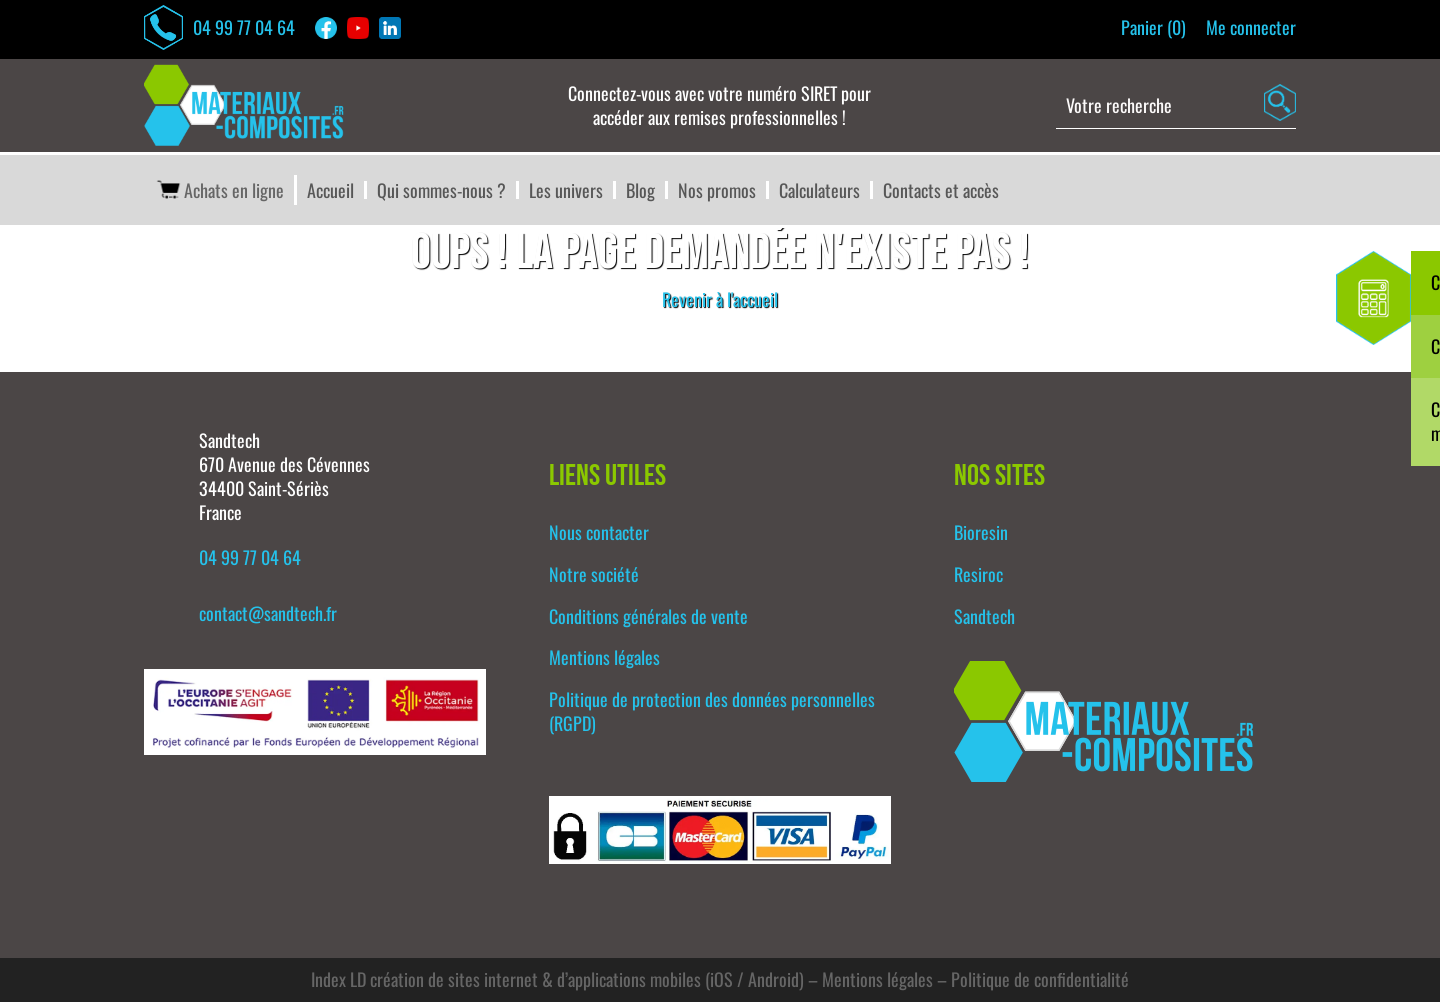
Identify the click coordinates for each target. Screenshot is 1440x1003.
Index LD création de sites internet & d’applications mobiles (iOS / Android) (557, 981)
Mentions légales (604, 659)
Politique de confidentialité (1040, 981)
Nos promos (717, 191)
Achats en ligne (219, 191)
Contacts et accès (941, 191)
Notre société (594, 575)
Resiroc (978, 575)
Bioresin (981, 533)
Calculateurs (819, 191)
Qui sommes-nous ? (441, 191)
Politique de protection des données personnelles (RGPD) (712, 712)
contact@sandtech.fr (268, 614)
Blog (640, 191)
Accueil (330, 191)
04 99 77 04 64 (220, 28)
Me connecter (1251, 28)
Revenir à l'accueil (720, 300)
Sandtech (984, 617)
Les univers (566, 191)
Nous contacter (599, 533)
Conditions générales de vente (648, 617)
